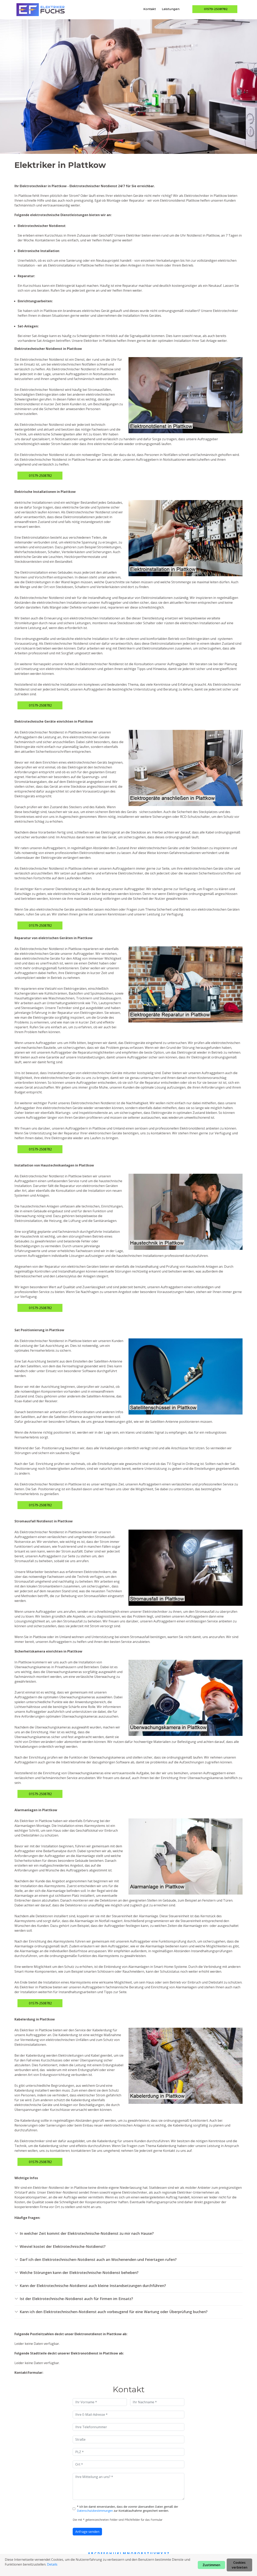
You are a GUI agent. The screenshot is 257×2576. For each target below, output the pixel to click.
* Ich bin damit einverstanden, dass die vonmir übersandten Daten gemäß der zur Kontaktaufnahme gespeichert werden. (127, 2509)
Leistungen (170, 9)
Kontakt (149, 9)
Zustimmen (211, 2565)
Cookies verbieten (239, 2565)
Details (52, 2564)
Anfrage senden (87, 2531)
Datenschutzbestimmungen (95, 2511)
